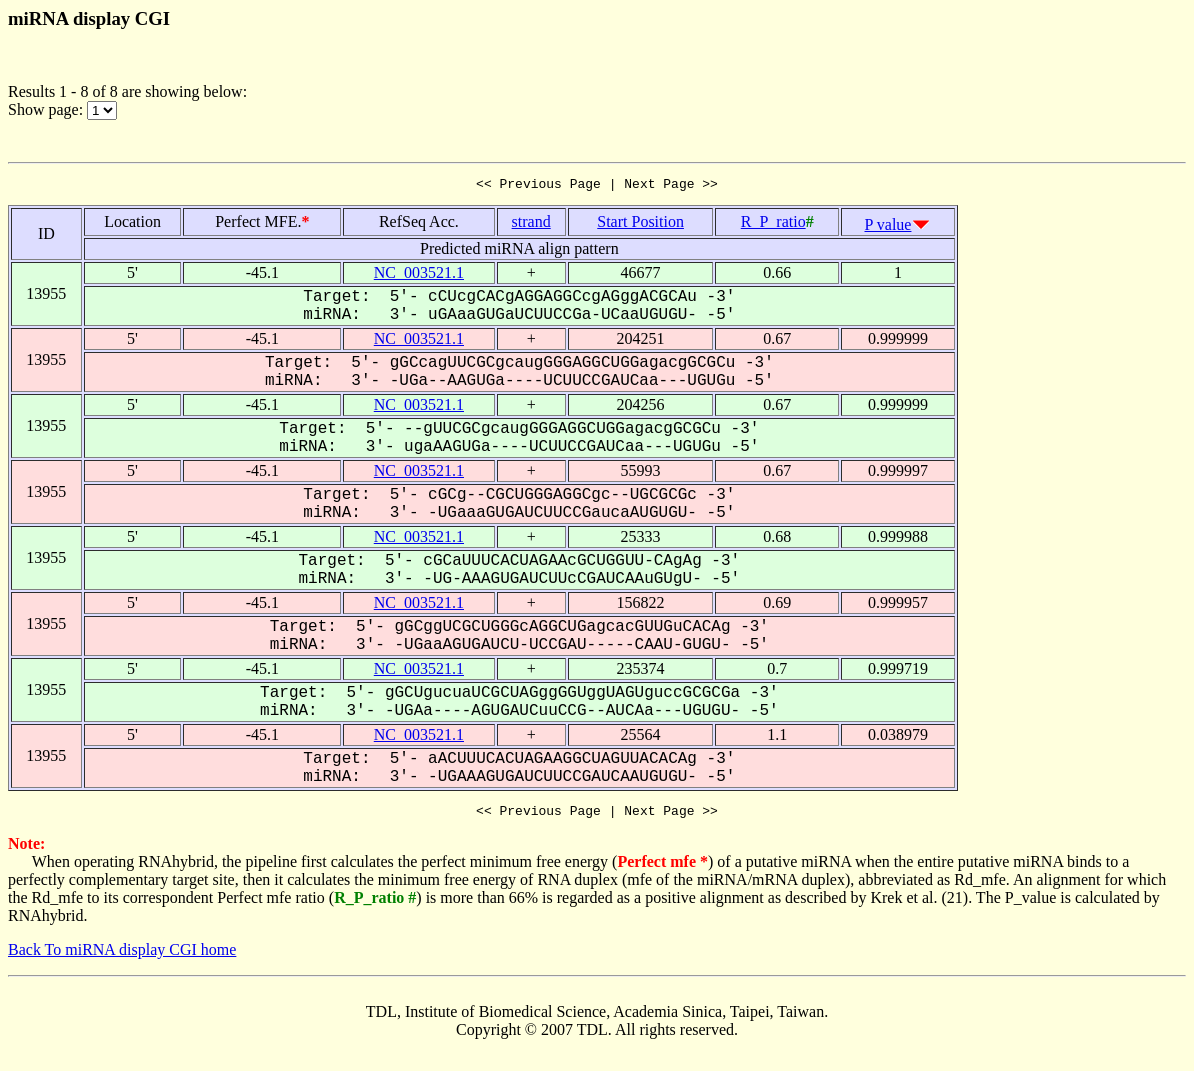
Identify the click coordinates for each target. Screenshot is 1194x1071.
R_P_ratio (773, 224)
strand (531, 224)
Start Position (640, 224)
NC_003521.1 (419, 275)
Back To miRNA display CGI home (122, 955)
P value (888, 227)
